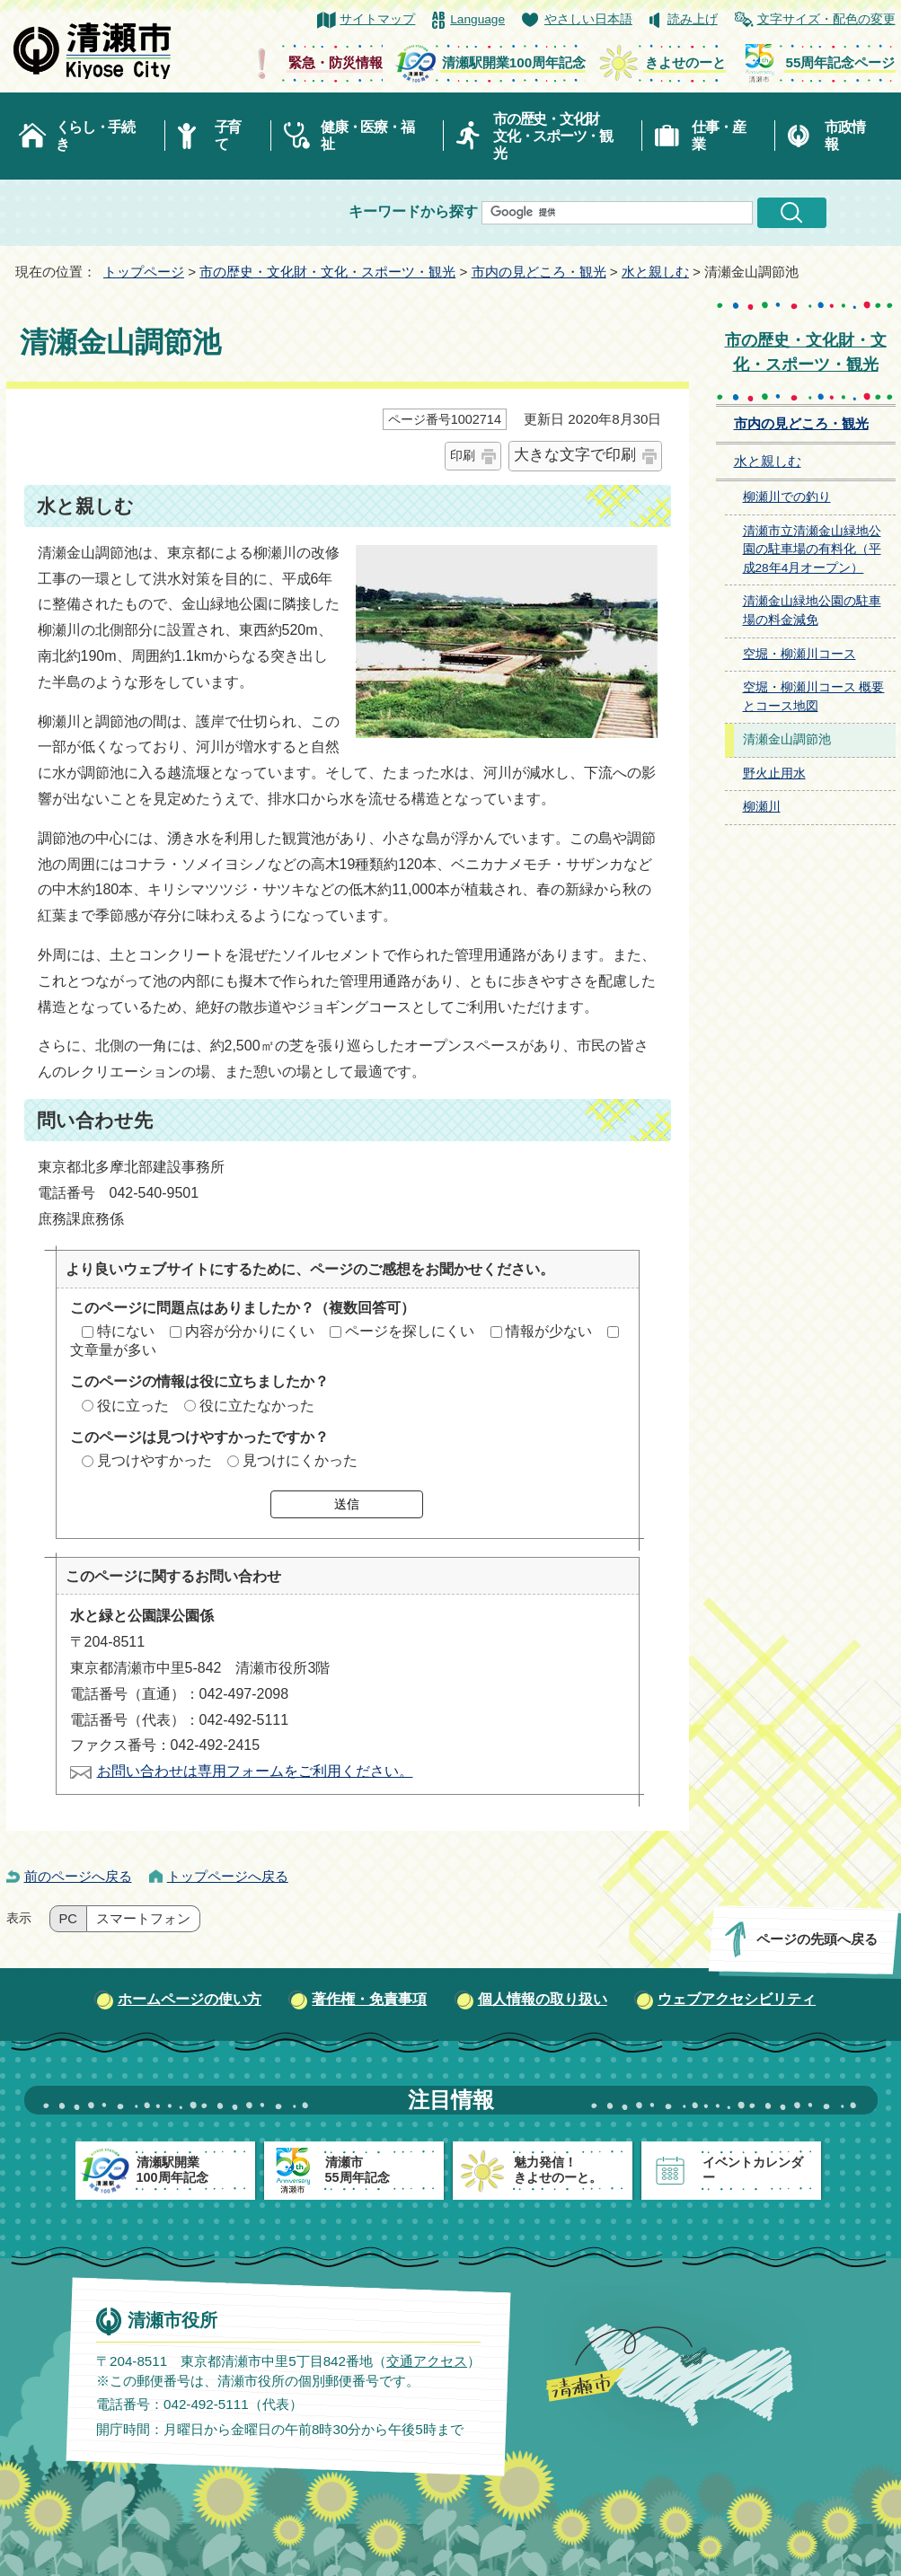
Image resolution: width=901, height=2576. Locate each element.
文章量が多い (113, 1350)
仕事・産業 (718, 135)
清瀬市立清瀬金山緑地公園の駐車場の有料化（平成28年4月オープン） (812, 549)
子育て (228, 135)
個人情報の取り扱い (542, 1999)
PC (68, 1919)
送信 (346, 1504)
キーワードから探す (413, 211)
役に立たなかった (256, 1405)
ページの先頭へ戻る (816, 1939)
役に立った (133, 1405)
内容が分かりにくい (249, 1331)
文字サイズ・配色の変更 (826, 19)
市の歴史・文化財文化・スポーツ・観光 (553, 136)
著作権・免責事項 (369, 1999)
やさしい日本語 (588, 19)
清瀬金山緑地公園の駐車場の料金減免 (812, 610)
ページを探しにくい (409, 1331)
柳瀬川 (762, 806)
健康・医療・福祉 (367, 135)
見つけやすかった (154, 1460)
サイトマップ (377, 19)
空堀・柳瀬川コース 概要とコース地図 (814, 697)
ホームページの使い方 (189, 1999)
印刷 (462, 455)
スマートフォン (143, 1919)
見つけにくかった (300, 1460)
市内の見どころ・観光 (539, 271)
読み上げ (692, 19)
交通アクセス (425, 2361)
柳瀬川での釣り (787, 497)
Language (477, 19)
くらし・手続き (95, 135)
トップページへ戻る (227, 1876)
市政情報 (844, 135)
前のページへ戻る (78, 1876)
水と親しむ (655, 271)
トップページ (143, 271)
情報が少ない (549, 1331)
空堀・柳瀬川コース (799, 654)
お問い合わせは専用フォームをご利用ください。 (255, 1771)
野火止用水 (774, 773)
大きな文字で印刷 (575, 454)
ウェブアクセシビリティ (737, 1999)
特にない (126, 1331)
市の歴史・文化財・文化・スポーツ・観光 (327, 271)
